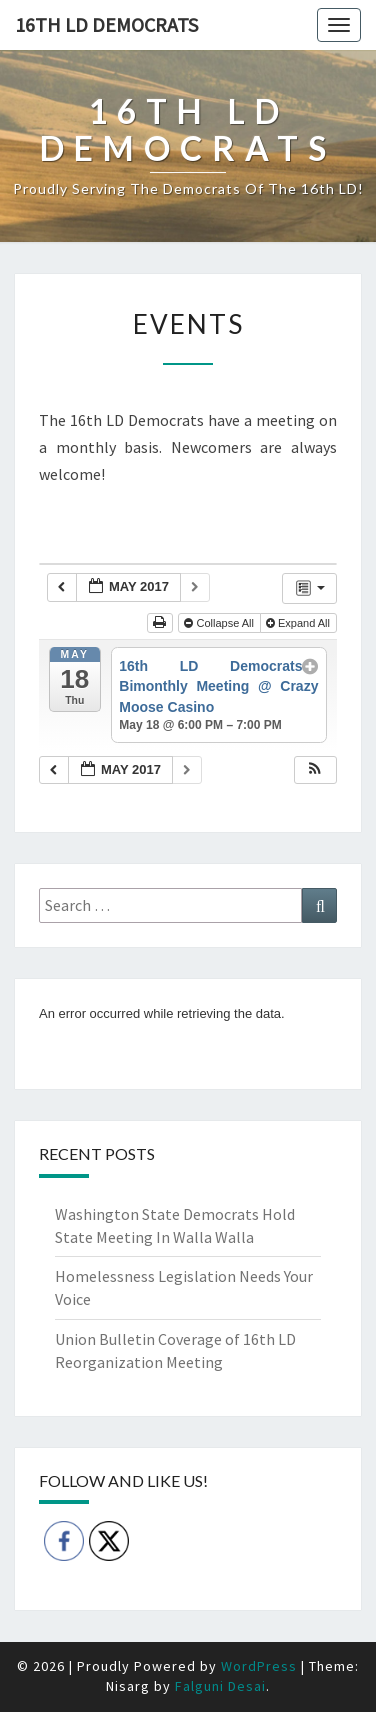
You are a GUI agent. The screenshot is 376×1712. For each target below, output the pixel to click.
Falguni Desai (220, 1686)
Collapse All (220, 623)
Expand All (299, 623)
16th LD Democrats (106, 24)
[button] (315, 770)
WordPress (259, 1666)
